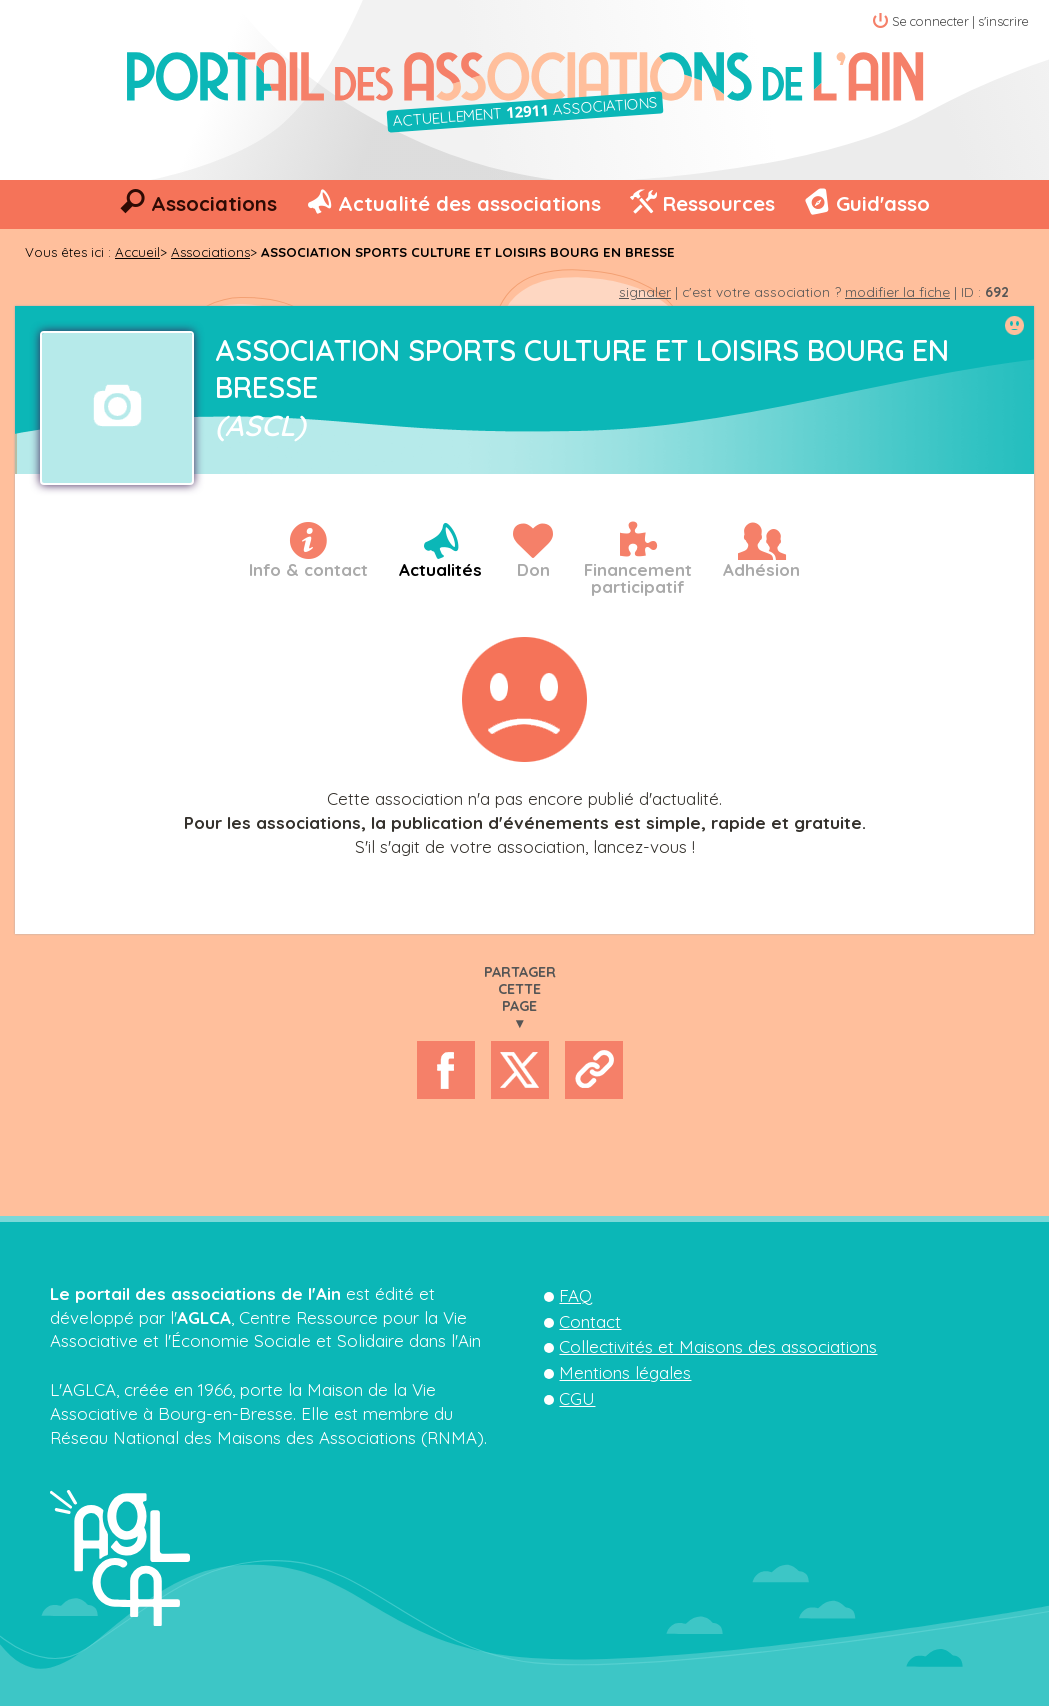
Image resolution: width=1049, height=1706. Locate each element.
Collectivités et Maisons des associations (718, 1346)
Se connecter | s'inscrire (960, 21)
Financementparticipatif (638, 578)
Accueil (137, 252)
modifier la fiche (897, 291)
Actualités (440, 569)
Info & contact (308, 569)
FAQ (575, 1295)
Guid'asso (883, 203)
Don (533, 569)
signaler (645, 291)
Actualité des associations (469, 203)
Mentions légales (625, 1372)
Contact (590, 1321)
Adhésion (761, 569)
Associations (214, 203)
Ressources (718, 203)
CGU (577, 1398)
